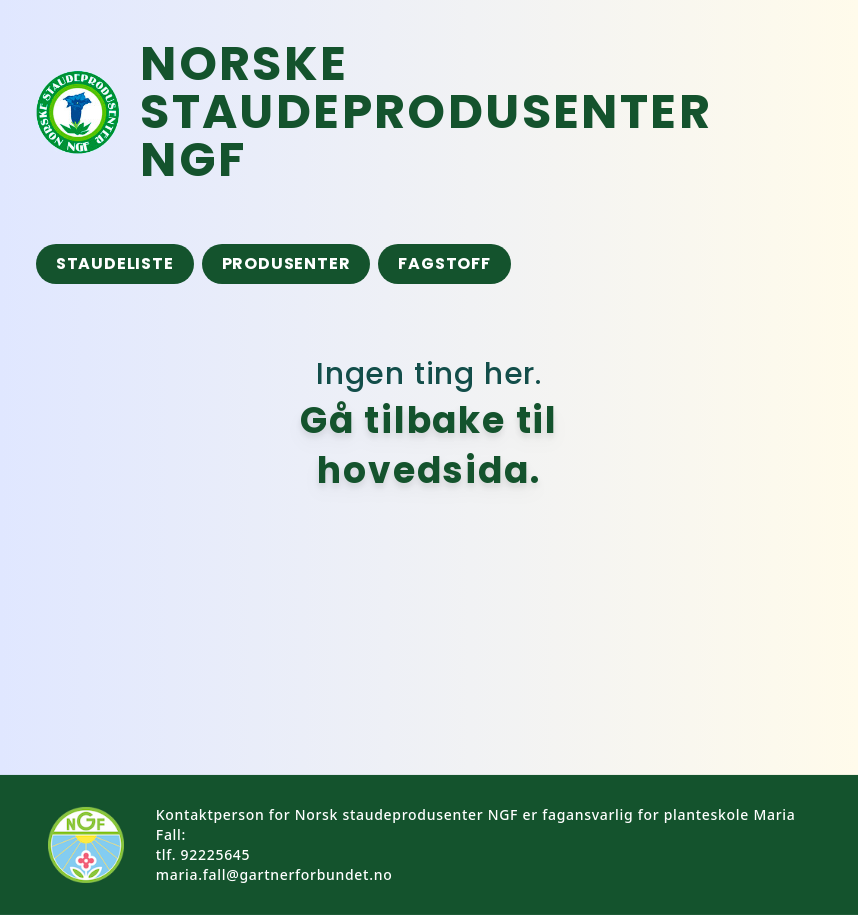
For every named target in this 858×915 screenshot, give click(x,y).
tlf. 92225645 (203, 854)
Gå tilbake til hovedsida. (429, 445)
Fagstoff (444, 263)
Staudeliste (115, 263)
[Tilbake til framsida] (78, 112)
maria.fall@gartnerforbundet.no (274, 874)
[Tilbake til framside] (471, 112)
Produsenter (286, 263)
